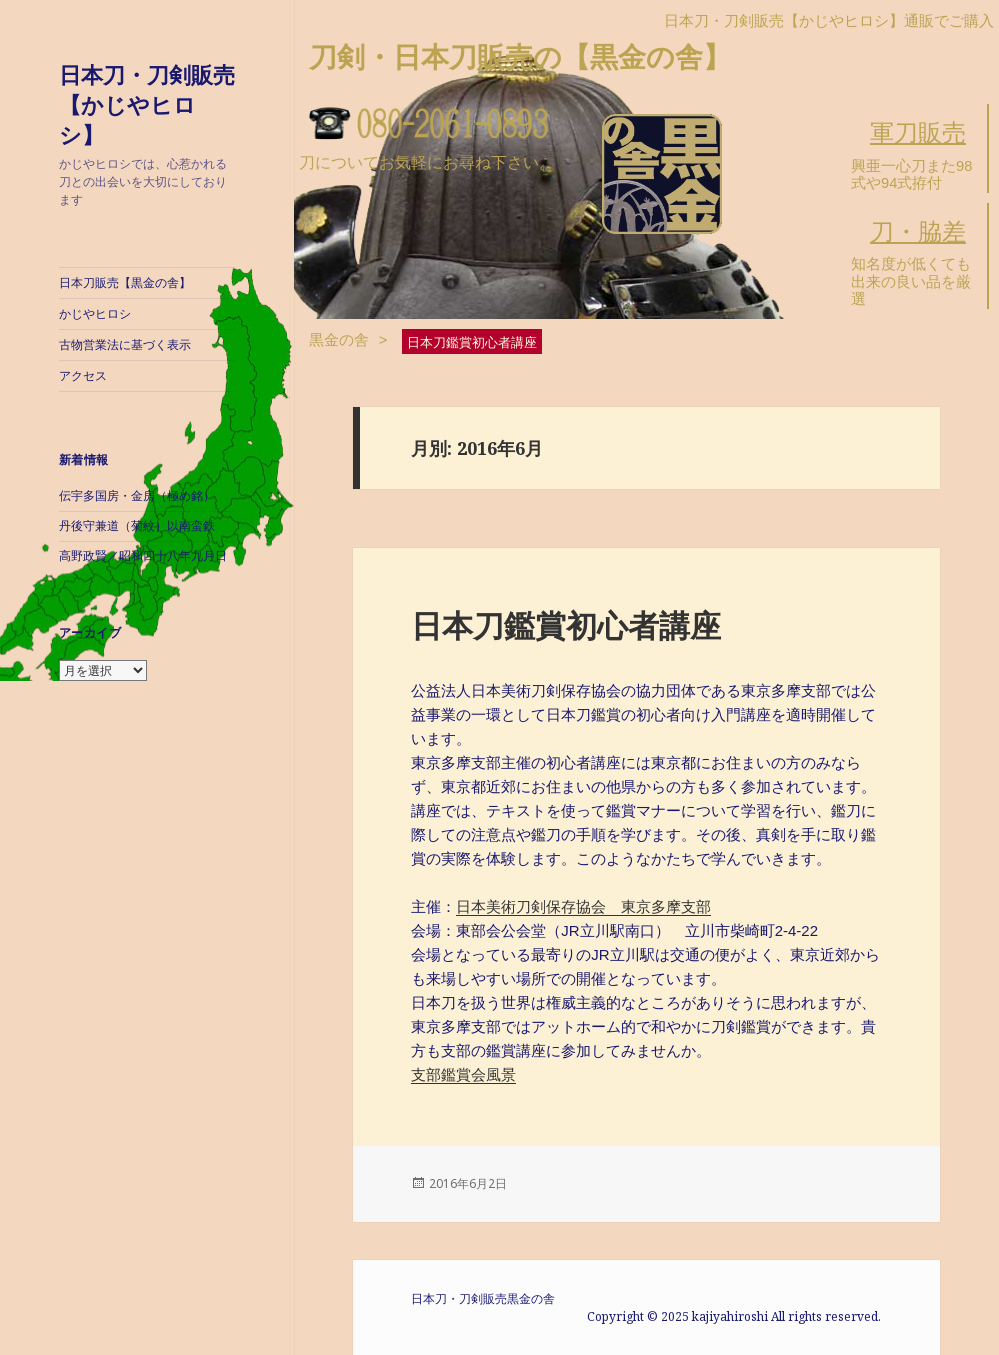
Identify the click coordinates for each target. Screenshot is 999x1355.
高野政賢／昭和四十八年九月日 (143, 556)
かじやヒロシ (95, 314)
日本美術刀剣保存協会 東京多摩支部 (583, 906)
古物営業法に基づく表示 (125, 345)
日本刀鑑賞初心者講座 (566, 625)
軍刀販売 (918, 132)
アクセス (83, 376)
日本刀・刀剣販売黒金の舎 (483, 1298)
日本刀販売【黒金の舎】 (125, 283)
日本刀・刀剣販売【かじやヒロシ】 (147, 104)
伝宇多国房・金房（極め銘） (137, 496)
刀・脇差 (918, 231)
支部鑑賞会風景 (463, 1074)
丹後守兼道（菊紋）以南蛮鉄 (137, 526)
